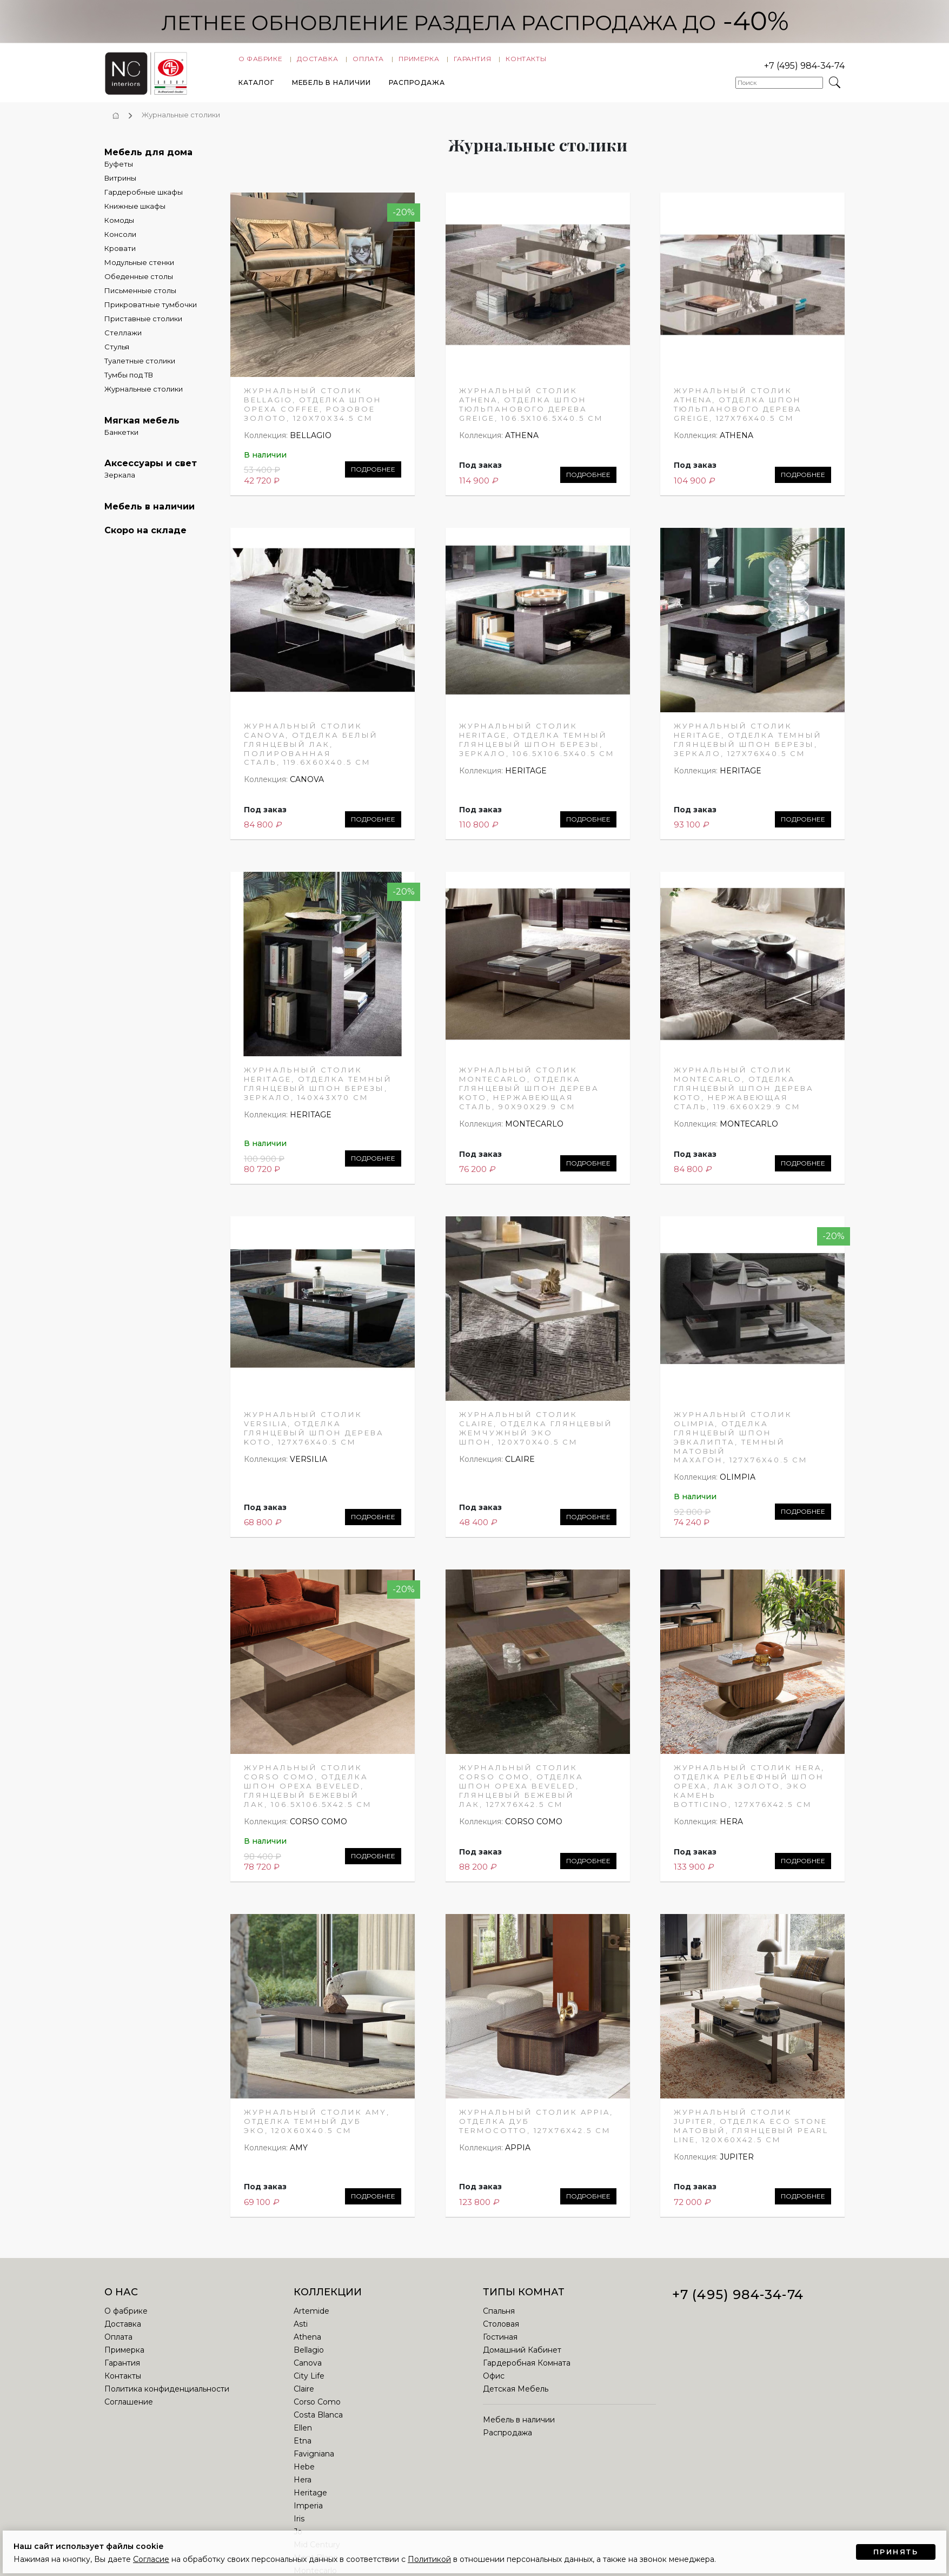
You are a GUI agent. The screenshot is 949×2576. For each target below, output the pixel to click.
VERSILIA (308, 1466)
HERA (731, 1828)
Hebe (304, 2473)
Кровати (120, 255)
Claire (304, 2395)
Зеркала (119, 482)
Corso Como (317, 2408)
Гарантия (472, 61)
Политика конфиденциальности (166, 2395)
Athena (307, 2343)
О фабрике (260, 61)
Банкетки (121, 439)
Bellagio (309, 2356)
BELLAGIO (310, 442)
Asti (301, 2330)
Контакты (526, 61)
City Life (309, 2382)
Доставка (317, 61)
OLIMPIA (737, 1484)
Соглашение (128, 2408)
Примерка (419, 61)
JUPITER (737, 2163)
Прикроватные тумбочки (150, 311)
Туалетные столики (139, 367)
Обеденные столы (138, 283)
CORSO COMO (318, 1828)
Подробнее (373, 476)
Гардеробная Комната (526, 2369)
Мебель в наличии (331, 85)
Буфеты (118, 171)
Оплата (368, 61)
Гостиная (500, 2343)
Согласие (151, 2559)
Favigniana (314, 2460)
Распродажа (417, 85)
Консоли (120, 241)
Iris (299, 2525)
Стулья (116, 353)
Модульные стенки (139, 269)
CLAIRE (520, 1466)
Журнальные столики (143, 396)
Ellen (303, 2434)
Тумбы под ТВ (128, 382)
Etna (302, 2447)
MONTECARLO (534, 1131)
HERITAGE (526, 777)
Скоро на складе (145, 537)
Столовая (501, 2330)
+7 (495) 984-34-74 (804, 68)
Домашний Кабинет (522, 2356)
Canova (308, 2369)
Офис (494, 2382)
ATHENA (522, 442)
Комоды (119, 227)
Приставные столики (143, 325)
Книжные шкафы (134, 213)
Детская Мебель (515, 2395)
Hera (302, 2486)
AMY (299, 2155)
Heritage (310, 2499)
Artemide (311, 2317)
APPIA (517, 2155)
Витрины (120, 185)
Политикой (429, 2559)
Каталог (256, 85)
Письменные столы (140, 297)
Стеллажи (123, 339)
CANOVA (307, 786)
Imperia (308, 2512)
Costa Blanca (318, 2421)
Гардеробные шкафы (143, 199)
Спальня (499, 2317)
